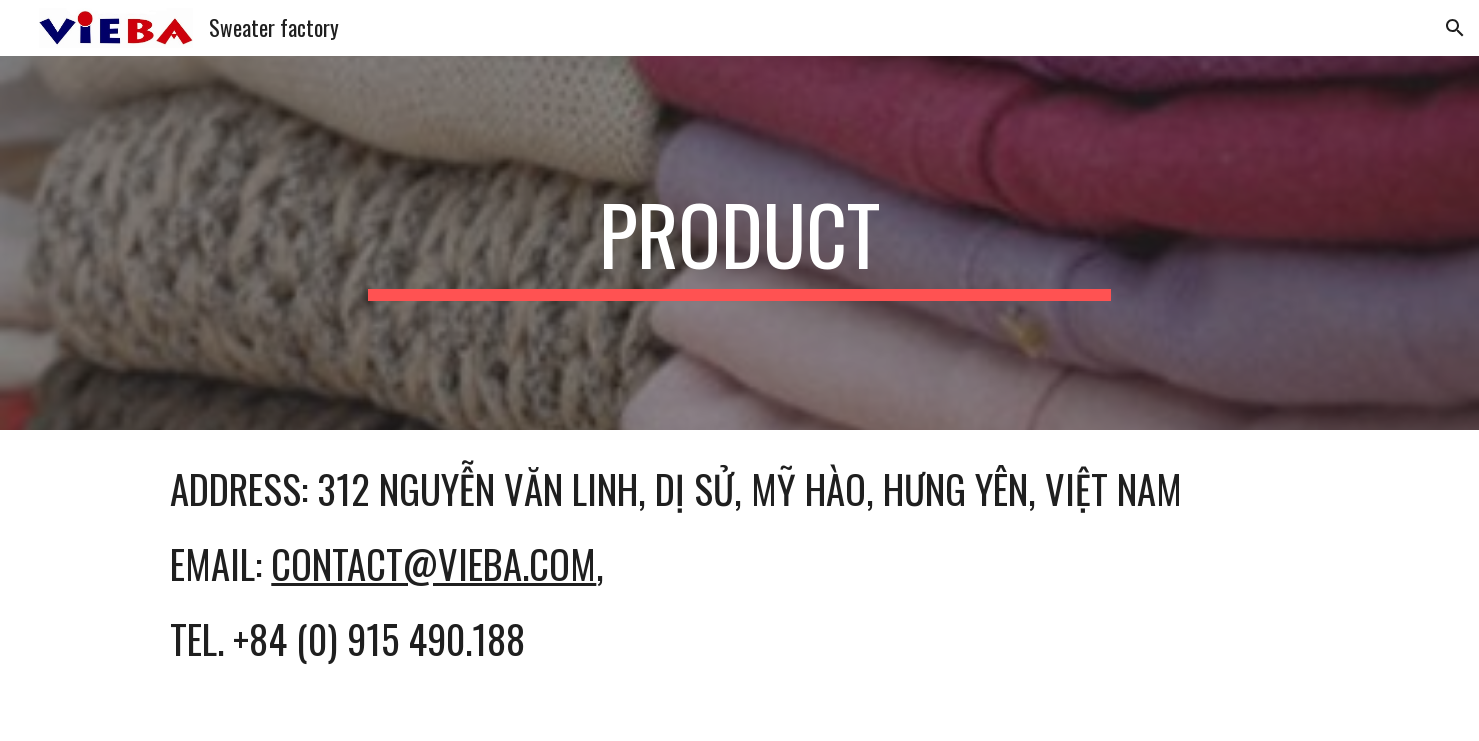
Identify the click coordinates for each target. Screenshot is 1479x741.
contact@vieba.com (433, 563)
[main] (740, 243)
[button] (1455, 28)
